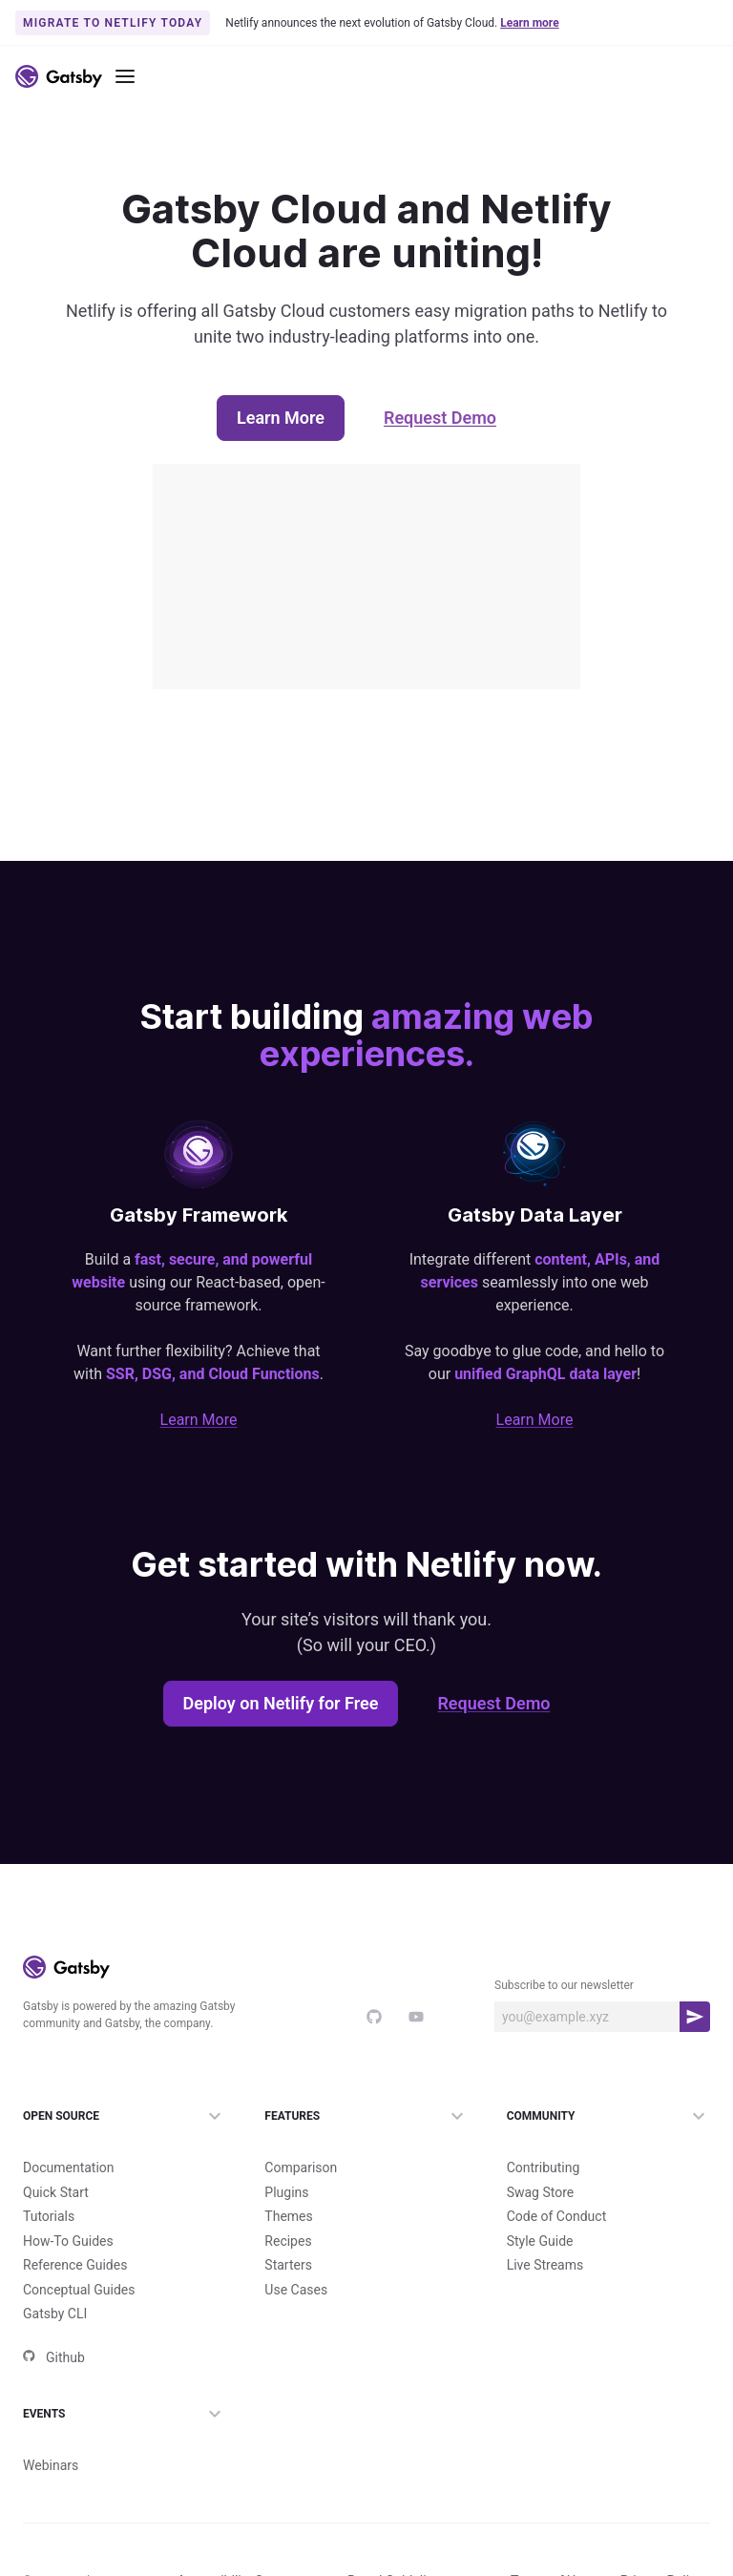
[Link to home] (58, 76)
